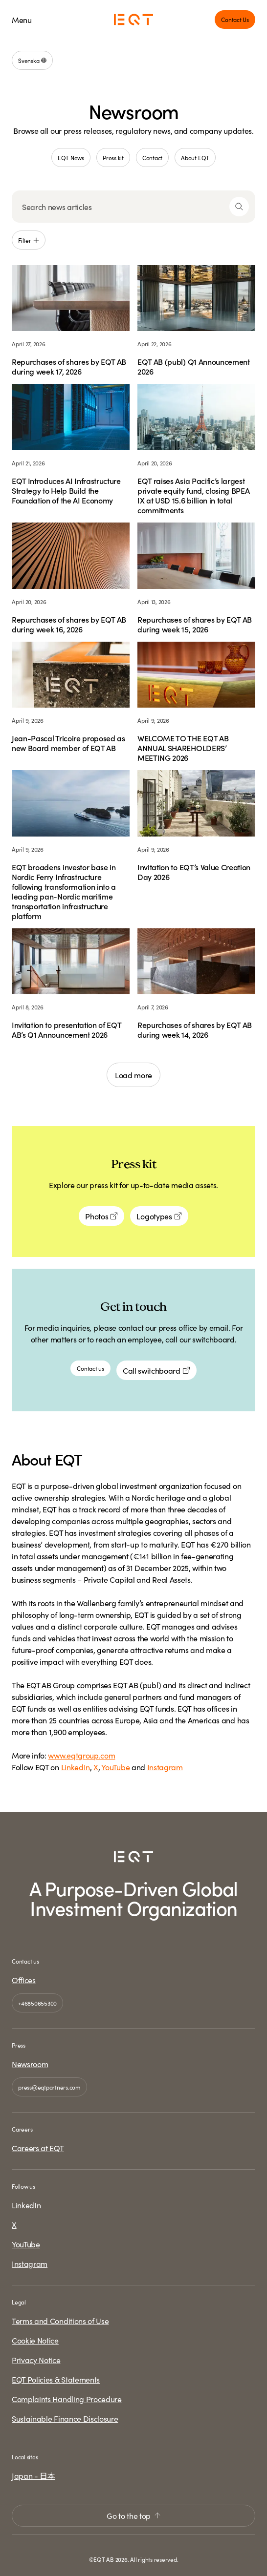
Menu (22, 19)
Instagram (165, 1766)
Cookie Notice (35, 2340)
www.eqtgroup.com (81, 1755)
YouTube (115, 1766)
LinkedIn (75, 1766)
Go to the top (133, 2515)
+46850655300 (37, 2003)
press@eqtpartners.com (49, 2087)
